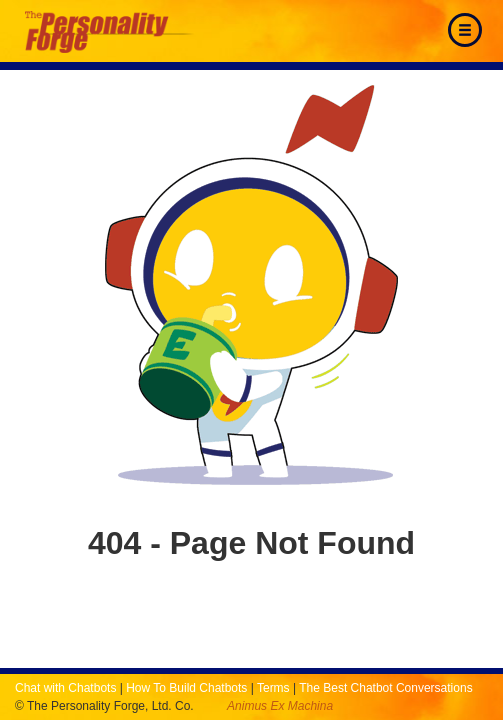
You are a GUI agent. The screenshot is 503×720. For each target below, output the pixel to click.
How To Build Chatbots (186, 688)
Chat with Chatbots (65, 688)
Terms (273, 688)
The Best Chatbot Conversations (385, 688)
